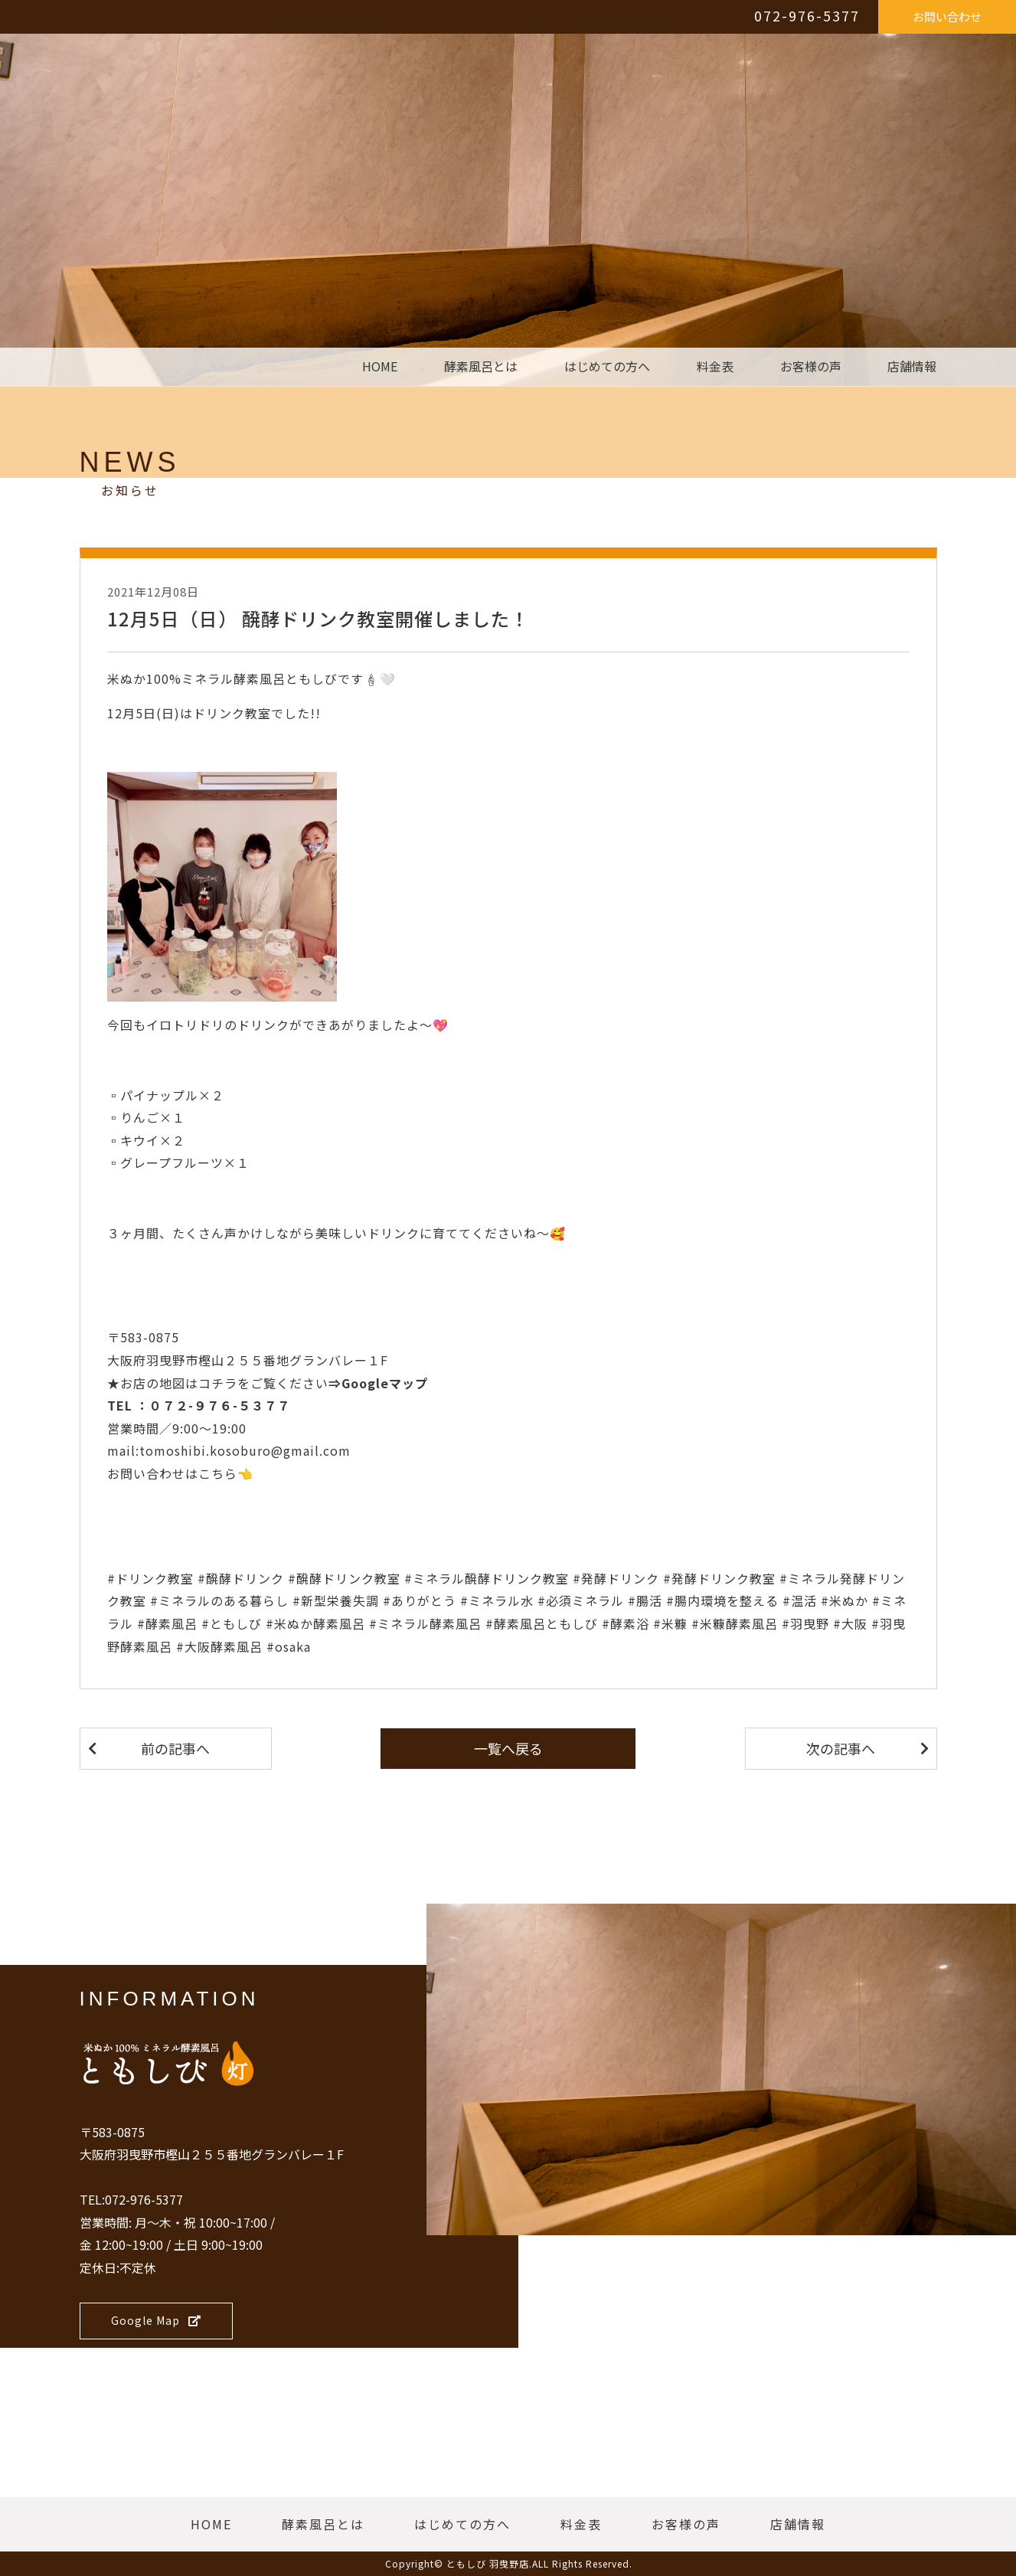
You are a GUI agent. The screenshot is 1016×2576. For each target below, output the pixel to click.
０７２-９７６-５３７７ (219, 1405)
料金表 (715, 366)
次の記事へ (840, 1748)
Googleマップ (384, 1383)
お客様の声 (810, 366)
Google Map (156, 2320)
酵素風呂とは (481, 366)
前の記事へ (175, 1748)
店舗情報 (911, 366)
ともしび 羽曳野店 (487, 2563)
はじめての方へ (607, 366)
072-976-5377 (807, 15)
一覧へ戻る (508, 1748)
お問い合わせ (947, 16)
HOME (379, 366)
